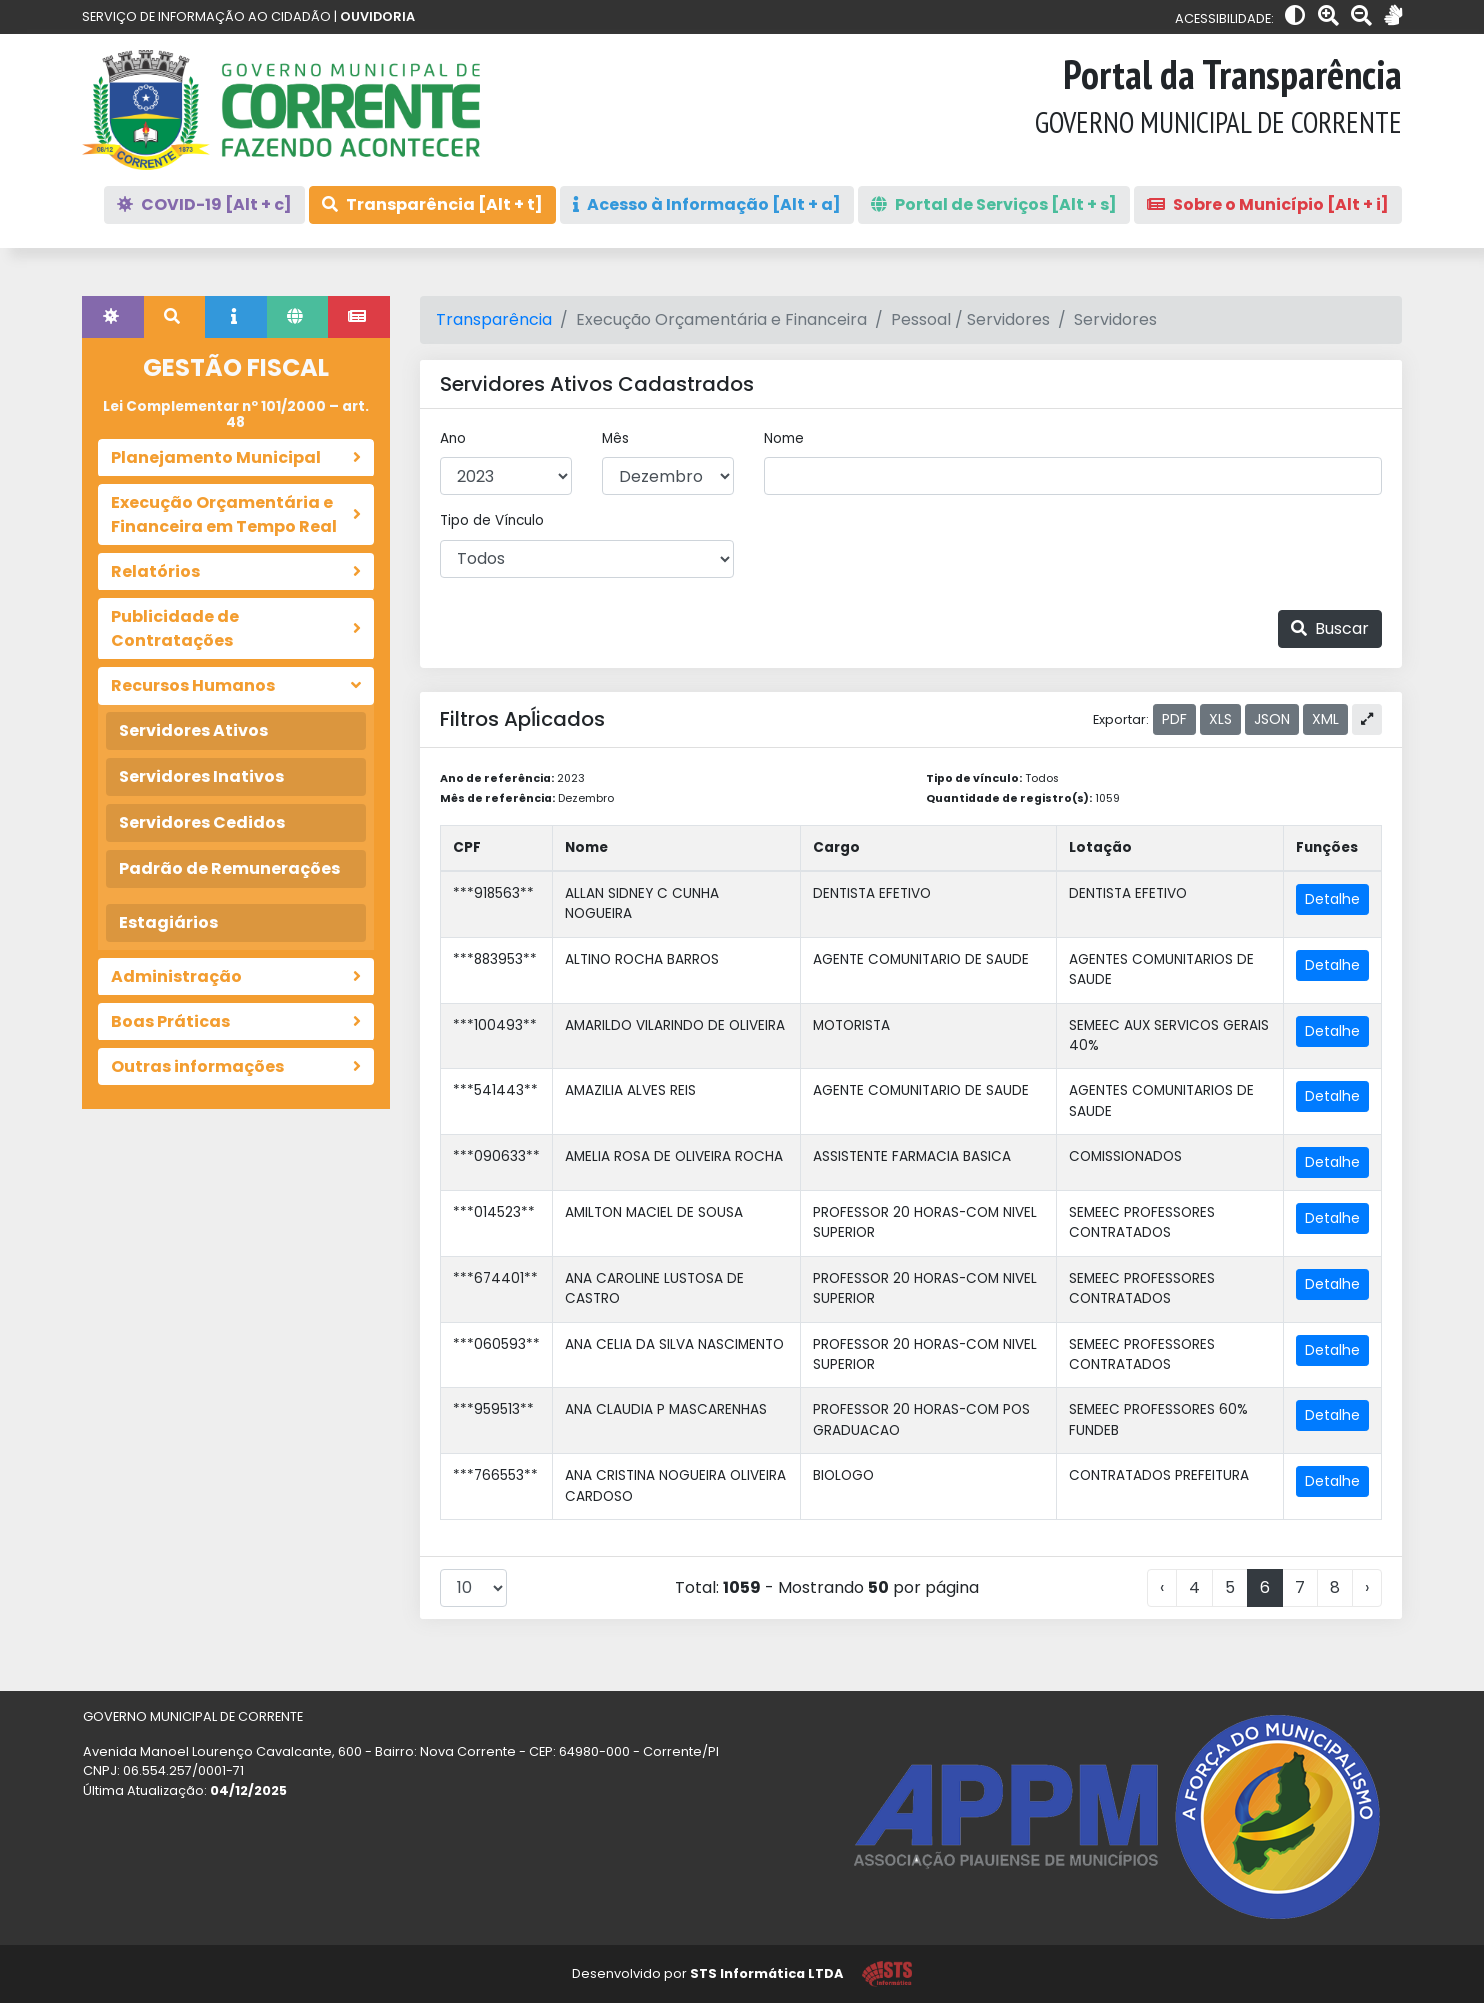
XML (1325, 719)
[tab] (113, 317)
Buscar (1330, 628)
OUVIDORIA (377, 16)
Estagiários (168, 922)
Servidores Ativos (193, 730)
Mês (615, 438)
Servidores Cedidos (202, 822)
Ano (453, 438)
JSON (1272, 719)
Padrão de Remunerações (229, 868)
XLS (1220, 719)
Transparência (494, 319)
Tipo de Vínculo (492, 520)
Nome (784, 438)
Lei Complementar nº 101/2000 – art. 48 (236, 414)
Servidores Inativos (201, 776)
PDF (1174, 719)
